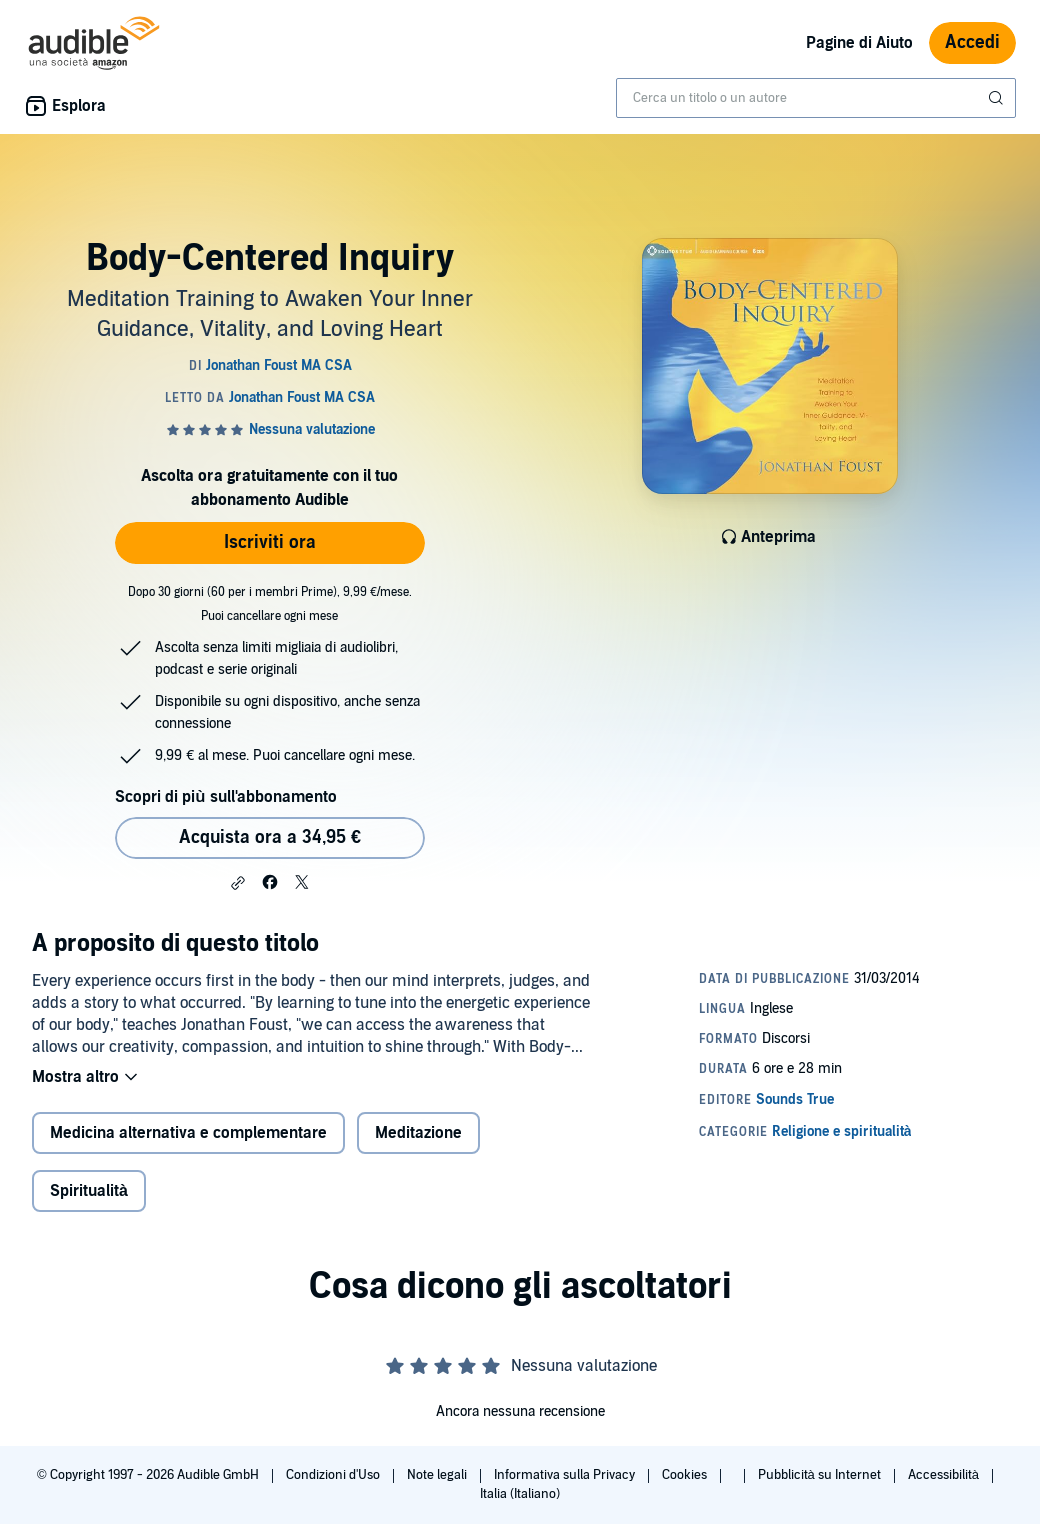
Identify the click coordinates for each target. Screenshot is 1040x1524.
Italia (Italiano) (520, 1494)
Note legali (438, 1475)
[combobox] (816, 98)
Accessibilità (945, 1475)
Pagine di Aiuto (859, 43)
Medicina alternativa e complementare (188, 1133)
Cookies (686, 1475)
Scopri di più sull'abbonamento (225, 797)
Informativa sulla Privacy (566, 1475)
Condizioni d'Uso (334, 1475)
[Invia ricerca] (998, 98)
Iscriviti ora (270, 542)
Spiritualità (89, 1191)
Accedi (972, 42)
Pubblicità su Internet (821, 1475)
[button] (238, 883)
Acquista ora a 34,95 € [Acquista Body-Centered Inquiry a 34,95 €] (270, 837)
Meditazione (418, 1133)
